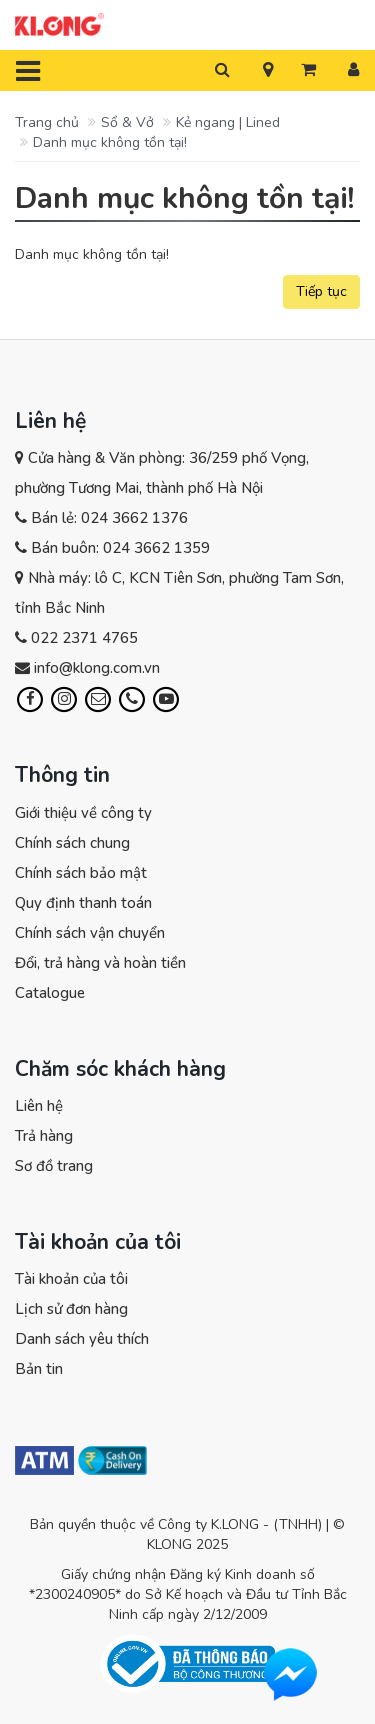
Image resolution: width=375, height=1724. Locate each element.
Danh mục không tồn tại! (110, 142)
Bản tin (39, 1369)
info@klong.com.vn (97, 668)
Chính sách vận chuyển (90, 933)
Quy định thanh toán (83, 903)
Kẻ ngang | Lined (228, 122)
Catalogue (50, 993)
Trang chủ (47, 122)
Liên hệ (39, 1106)
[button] (268, 70)
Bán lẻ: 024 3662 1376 (109, 518)
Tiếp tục (321, 291)
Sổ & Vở (127, 122)
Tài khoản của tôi (71, 1279)
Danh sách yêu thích (82, 1339)
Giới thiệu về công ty (83, 813)
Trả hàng (44, 1136)
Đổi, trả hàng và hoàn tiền (100, 963)
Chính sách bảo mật (81, 873)
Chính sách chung (72, 843)
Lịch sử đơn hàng (71, 1309)
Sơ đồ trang (54, 1166)
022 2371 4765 (84, 638)
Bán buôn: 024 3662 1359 (120, 548)
